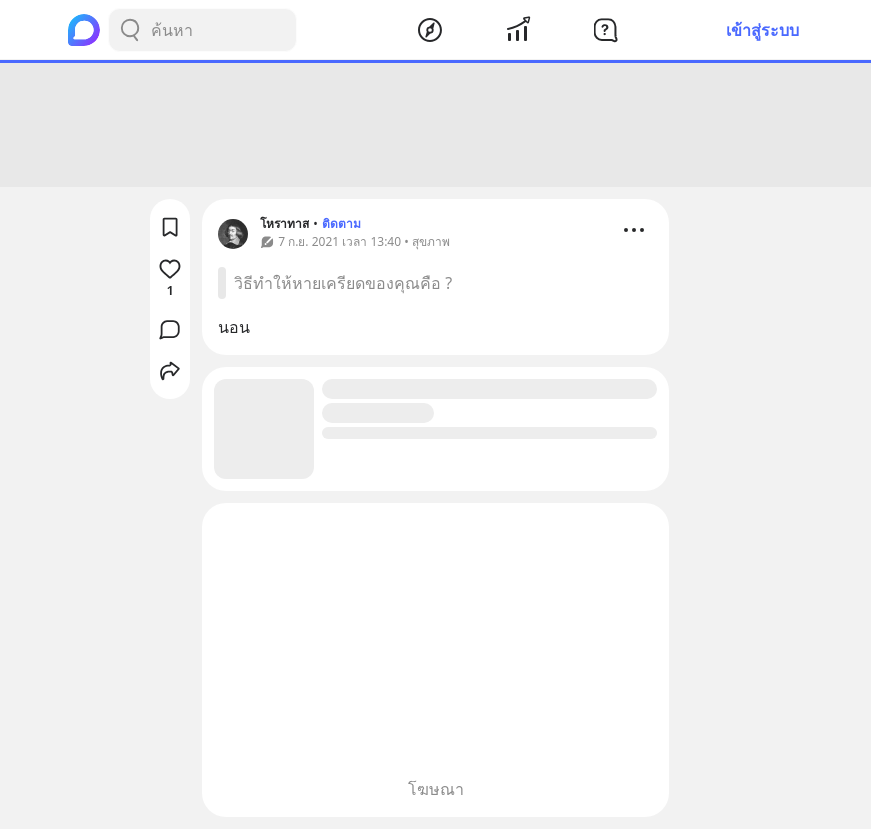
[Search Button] (130, 30)
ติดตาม (341, 223)
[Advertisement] (436, 125)
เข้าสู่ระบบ (762, 30)
